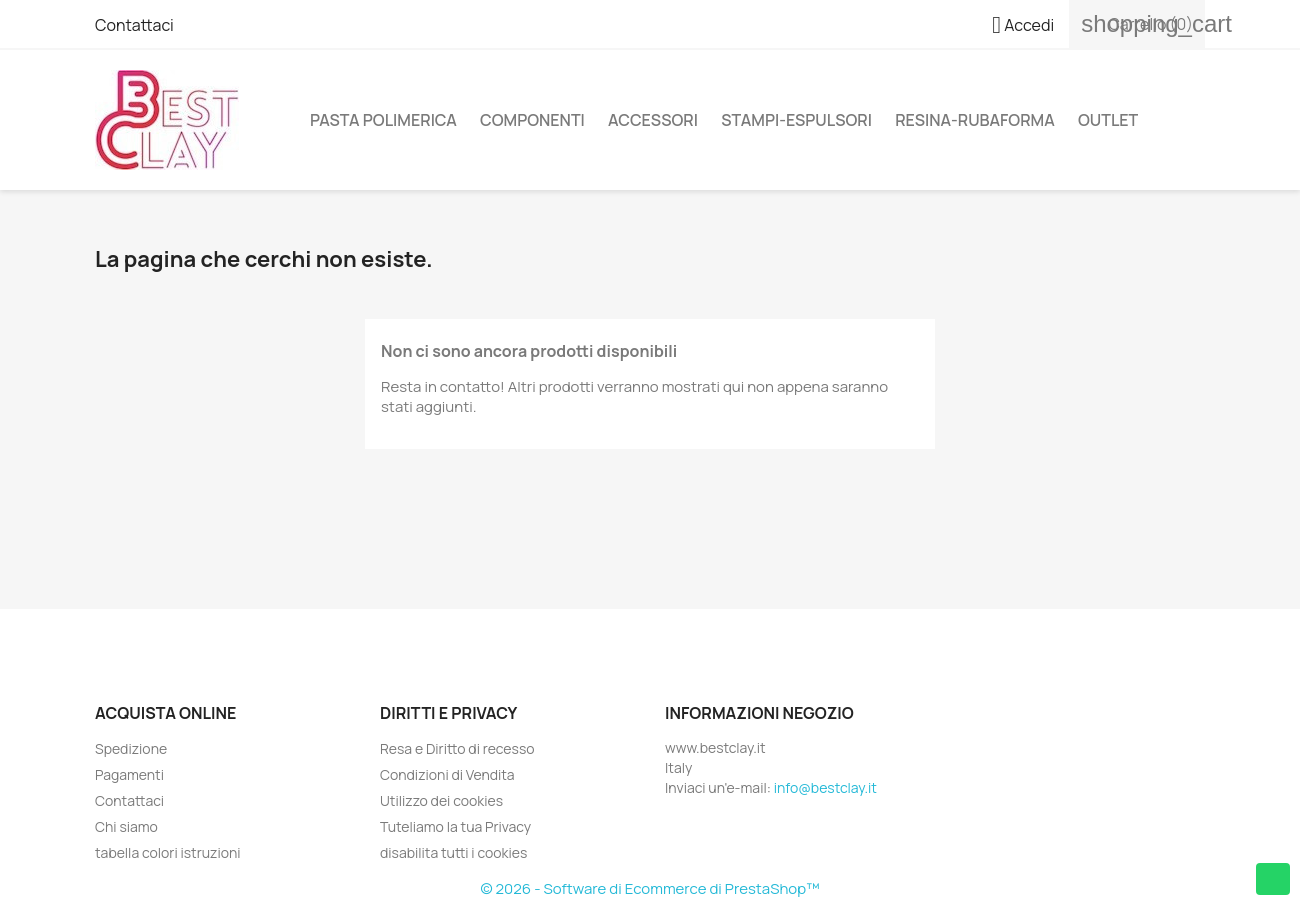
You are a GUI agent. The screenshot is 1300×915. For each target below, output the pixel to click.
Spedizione (131, 748)
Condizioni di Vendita (447, 774)
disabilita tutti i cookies (453, 852)
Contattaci (134, 25)
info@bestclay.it (825, 787)
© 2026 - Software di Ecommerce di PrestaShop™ (650, 888)
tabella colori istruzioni (168, 852)
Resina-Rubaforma (975, 120)
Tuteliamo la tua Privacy (455, 826)
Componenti (532, 120)
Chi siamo (126, 826)
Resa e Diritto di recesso (457, 748)
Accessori (653, 120)
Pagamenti (129, 774)
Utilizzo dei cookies (441, 800)
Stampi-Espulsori (796, 120)
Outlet (1108, 120)
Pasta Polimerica (383, 120)
